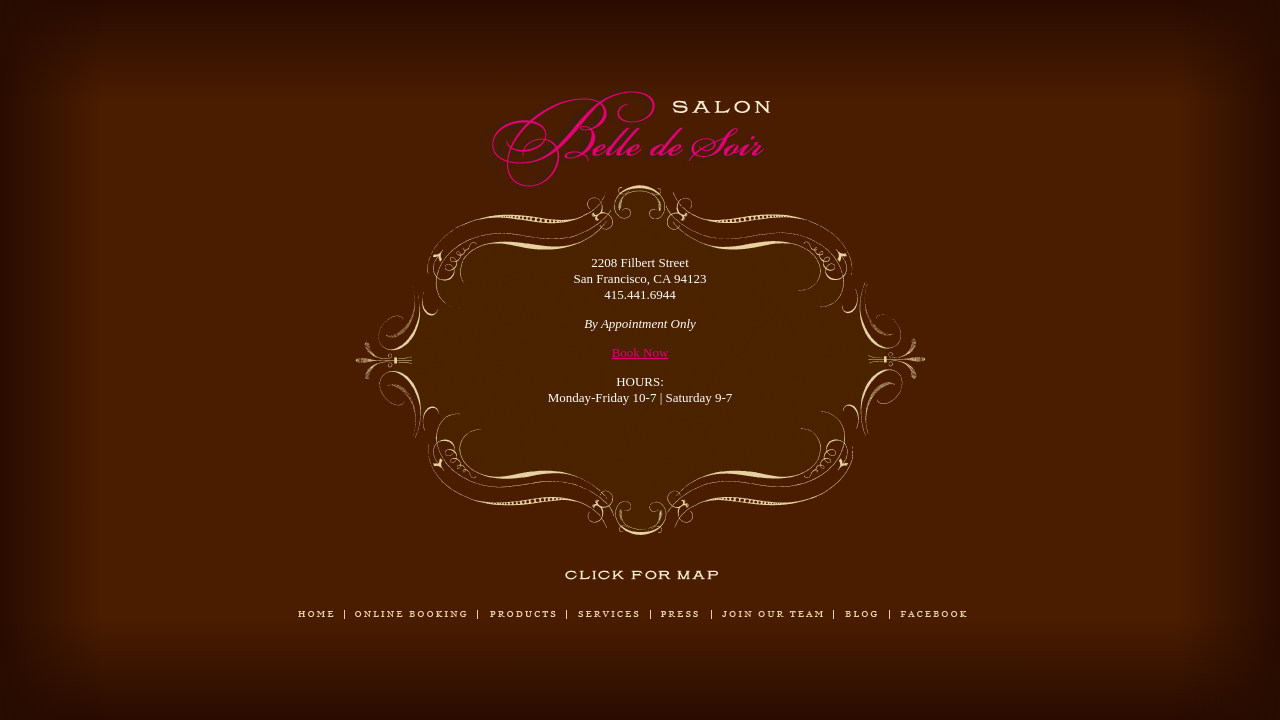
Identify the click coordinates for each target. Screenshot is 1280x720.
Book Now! (411, 650)
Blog (861, 614)
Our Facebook (933, 614)
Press (681, 614)
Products (522, 614)
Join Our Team (772, 614)
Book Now (640, 352)
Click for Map (642, 575)
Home (316, 614)
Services (608, 614)
